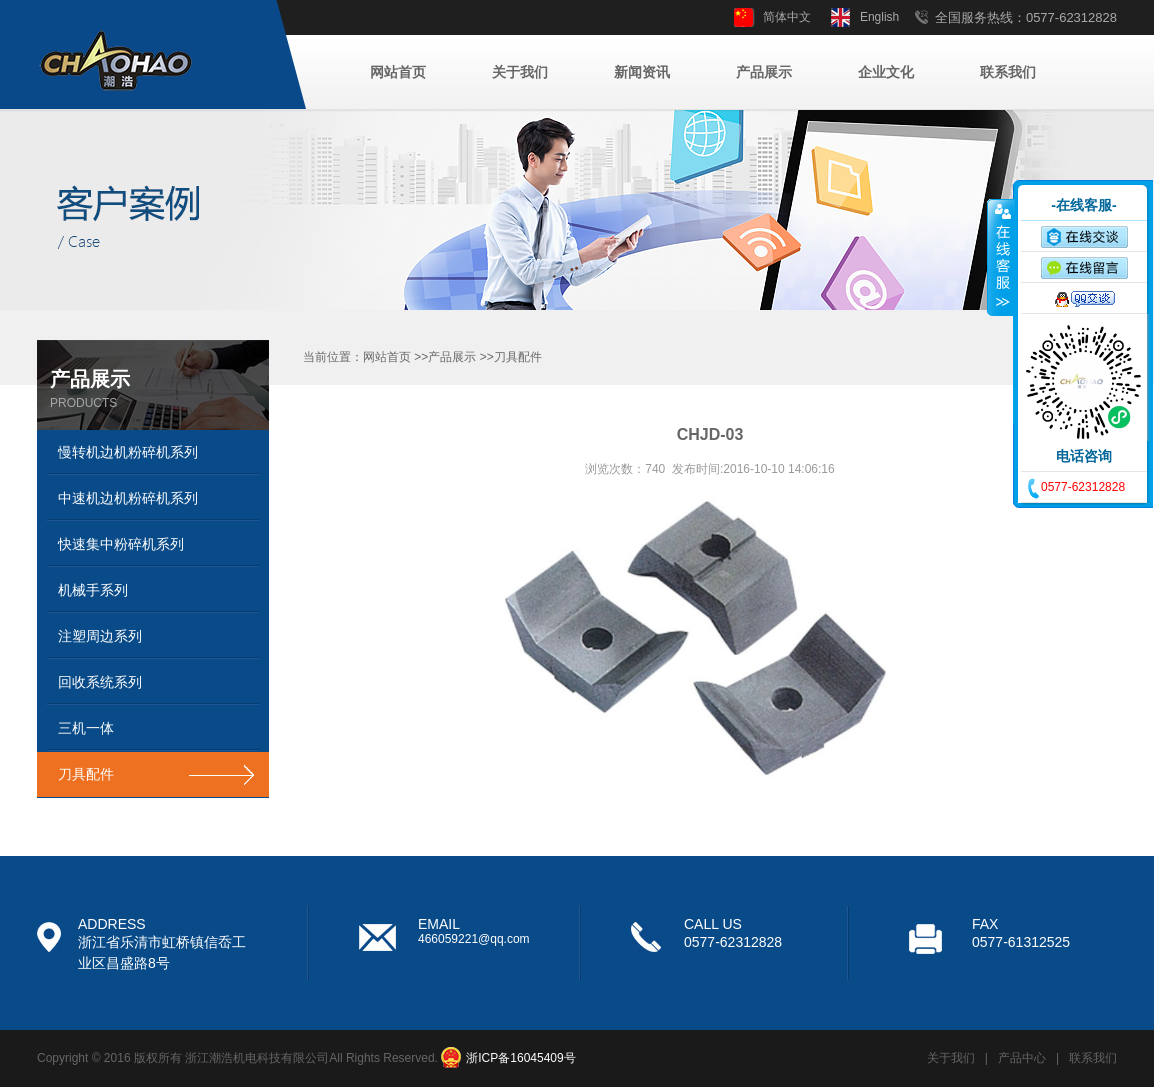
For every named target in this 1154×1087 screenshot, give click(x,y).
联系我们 (1008, 72)
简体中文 (787, 17)
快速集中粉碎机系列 (121, 544)
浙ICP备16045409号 (520, 1058)
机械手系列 (93, 590)
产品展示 (764, 72)
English (879, 17)
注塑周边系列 (100, 636)
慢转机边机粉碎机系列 (128, 452)
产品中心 (1022, 1058)
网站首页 (398, 72)
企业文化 (886, 72)
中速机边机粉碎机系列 (128, 498)
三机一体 (86, 728)
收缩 (1001, 257)
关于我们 (520, 72)
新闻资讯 (642, 72)
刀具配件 (86, 774)
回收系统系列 (100, 682)
